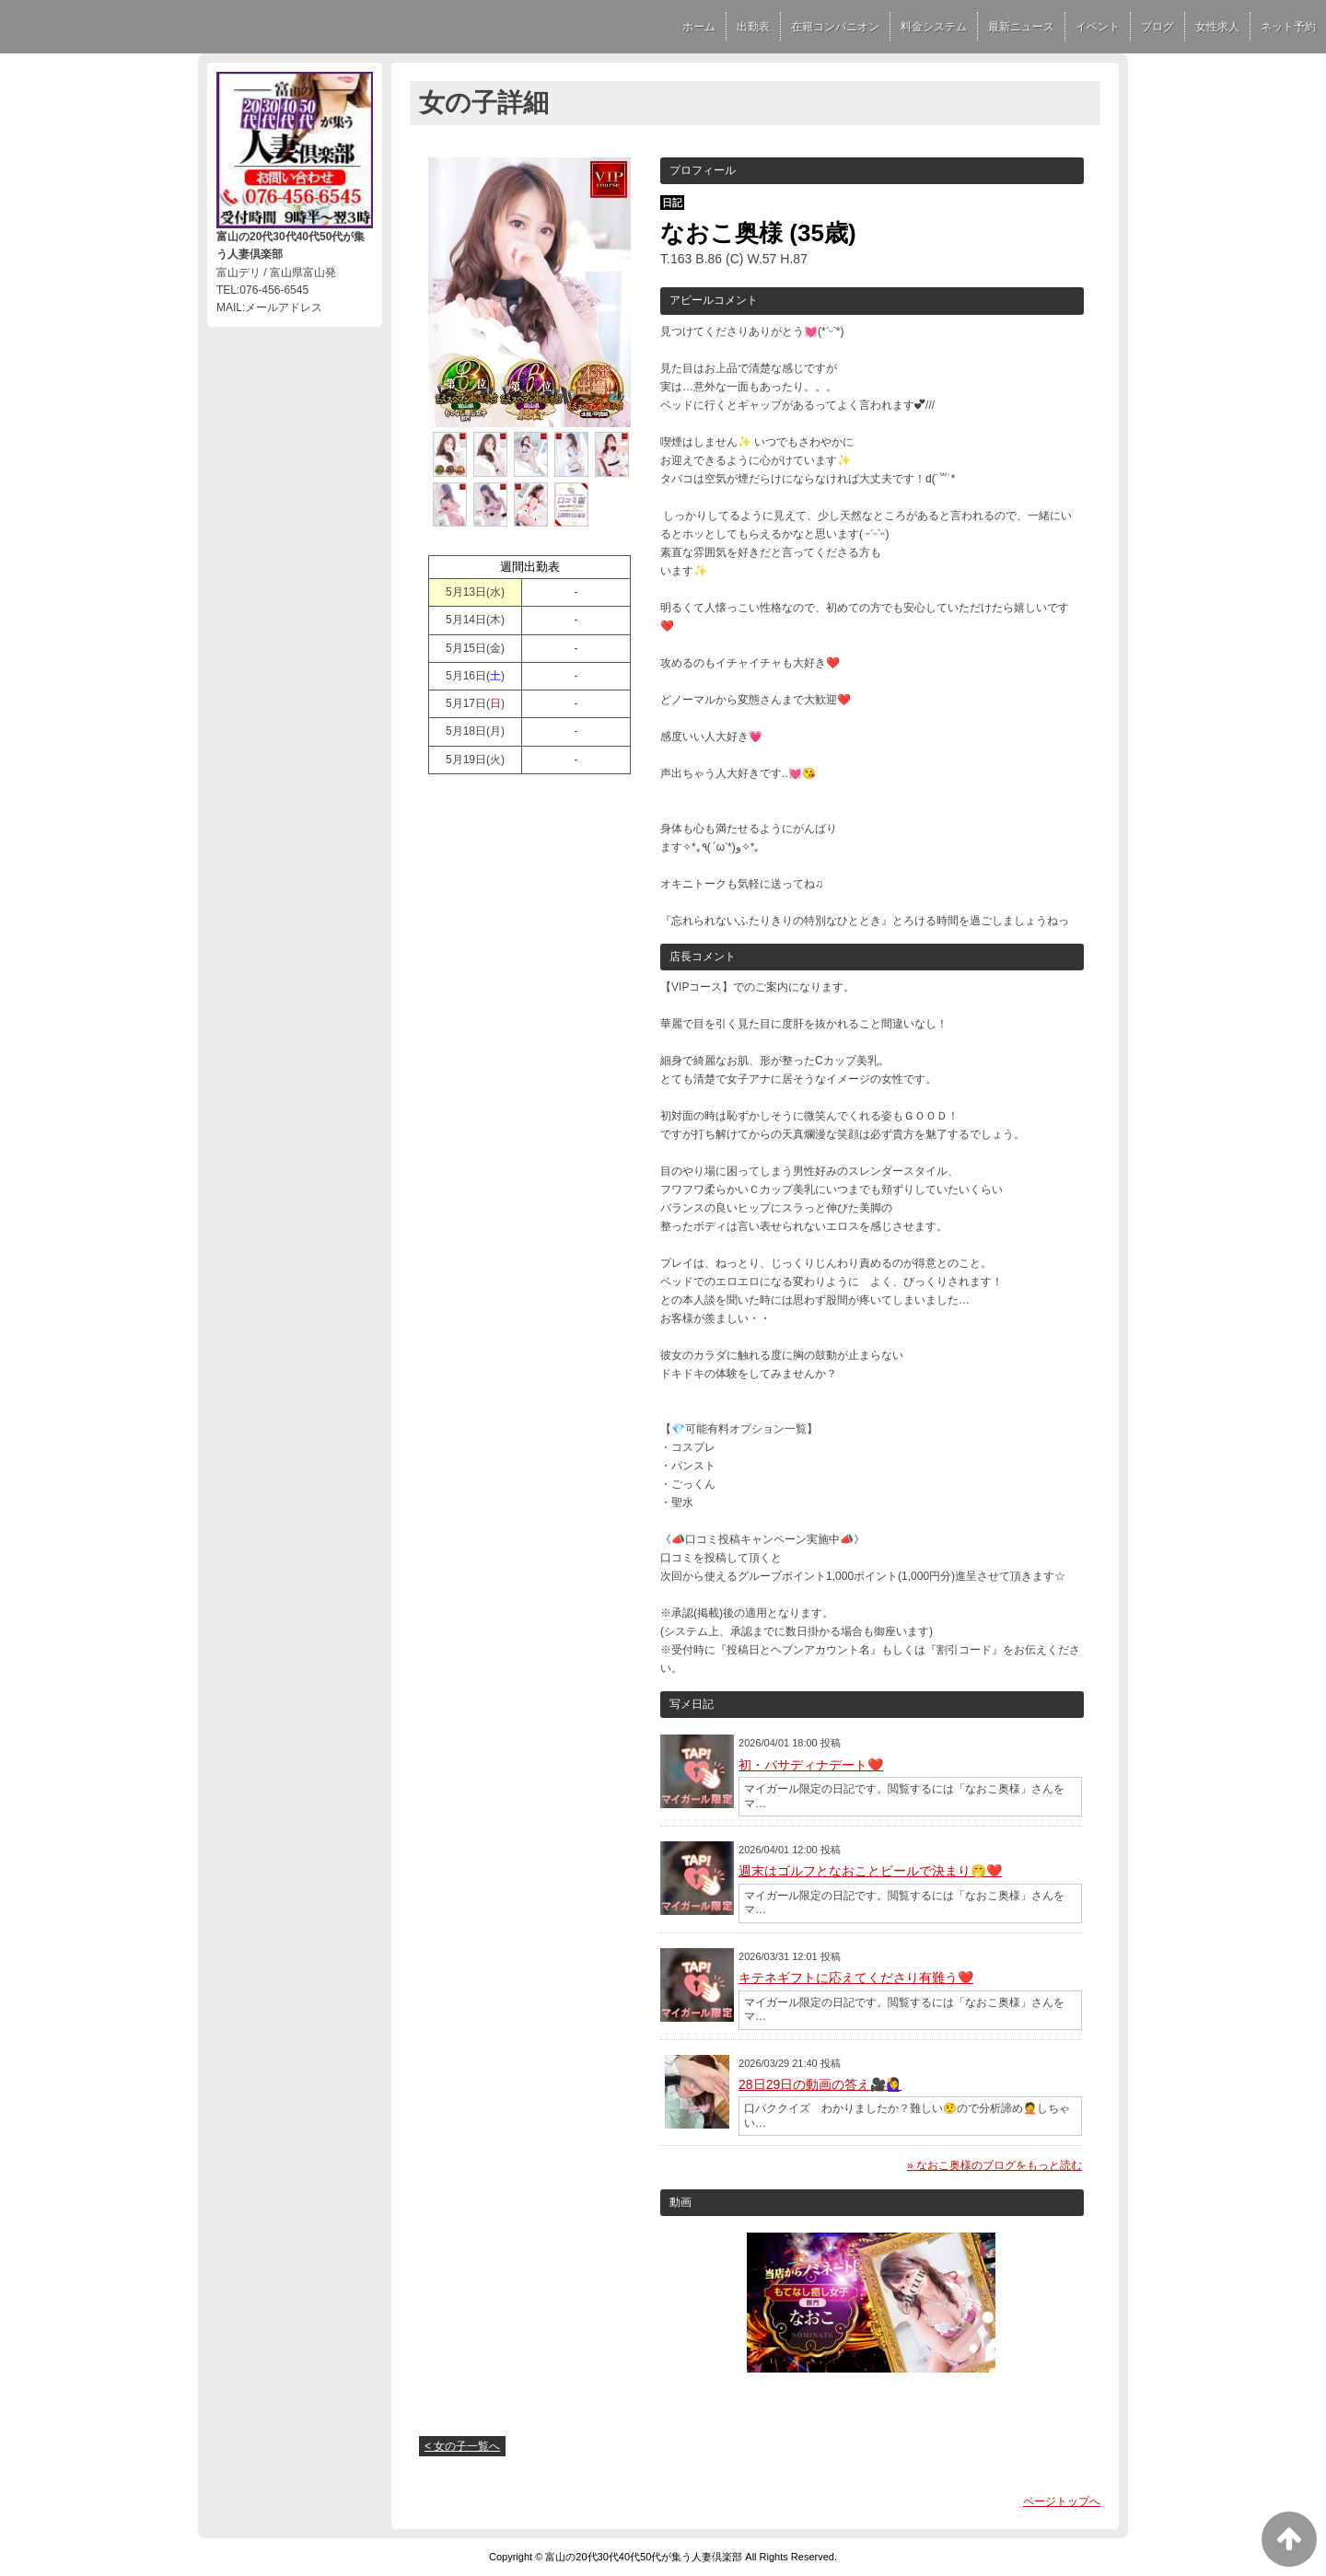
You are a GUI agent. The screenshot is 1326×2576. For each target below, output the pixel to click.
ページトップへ (1061, 2501)
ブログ (1157, 26)
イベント (1098, 26)
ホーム (698, 26)
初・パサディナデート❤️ (811, 1765)
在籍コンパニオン (835, 26)
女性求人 (1217, 26)
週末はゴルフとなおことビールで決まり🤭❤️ (870, 1870)
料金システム (934, 26)
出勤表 (753, 26)
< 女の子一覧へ (462, 2446)
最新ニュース (1021, 26)
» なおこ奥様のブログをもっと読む (994, 2165)
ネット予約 (1288, 26)
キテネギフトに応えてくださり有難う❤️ (856, 1977)
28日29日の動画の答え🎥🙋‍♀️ (820, 2084)
